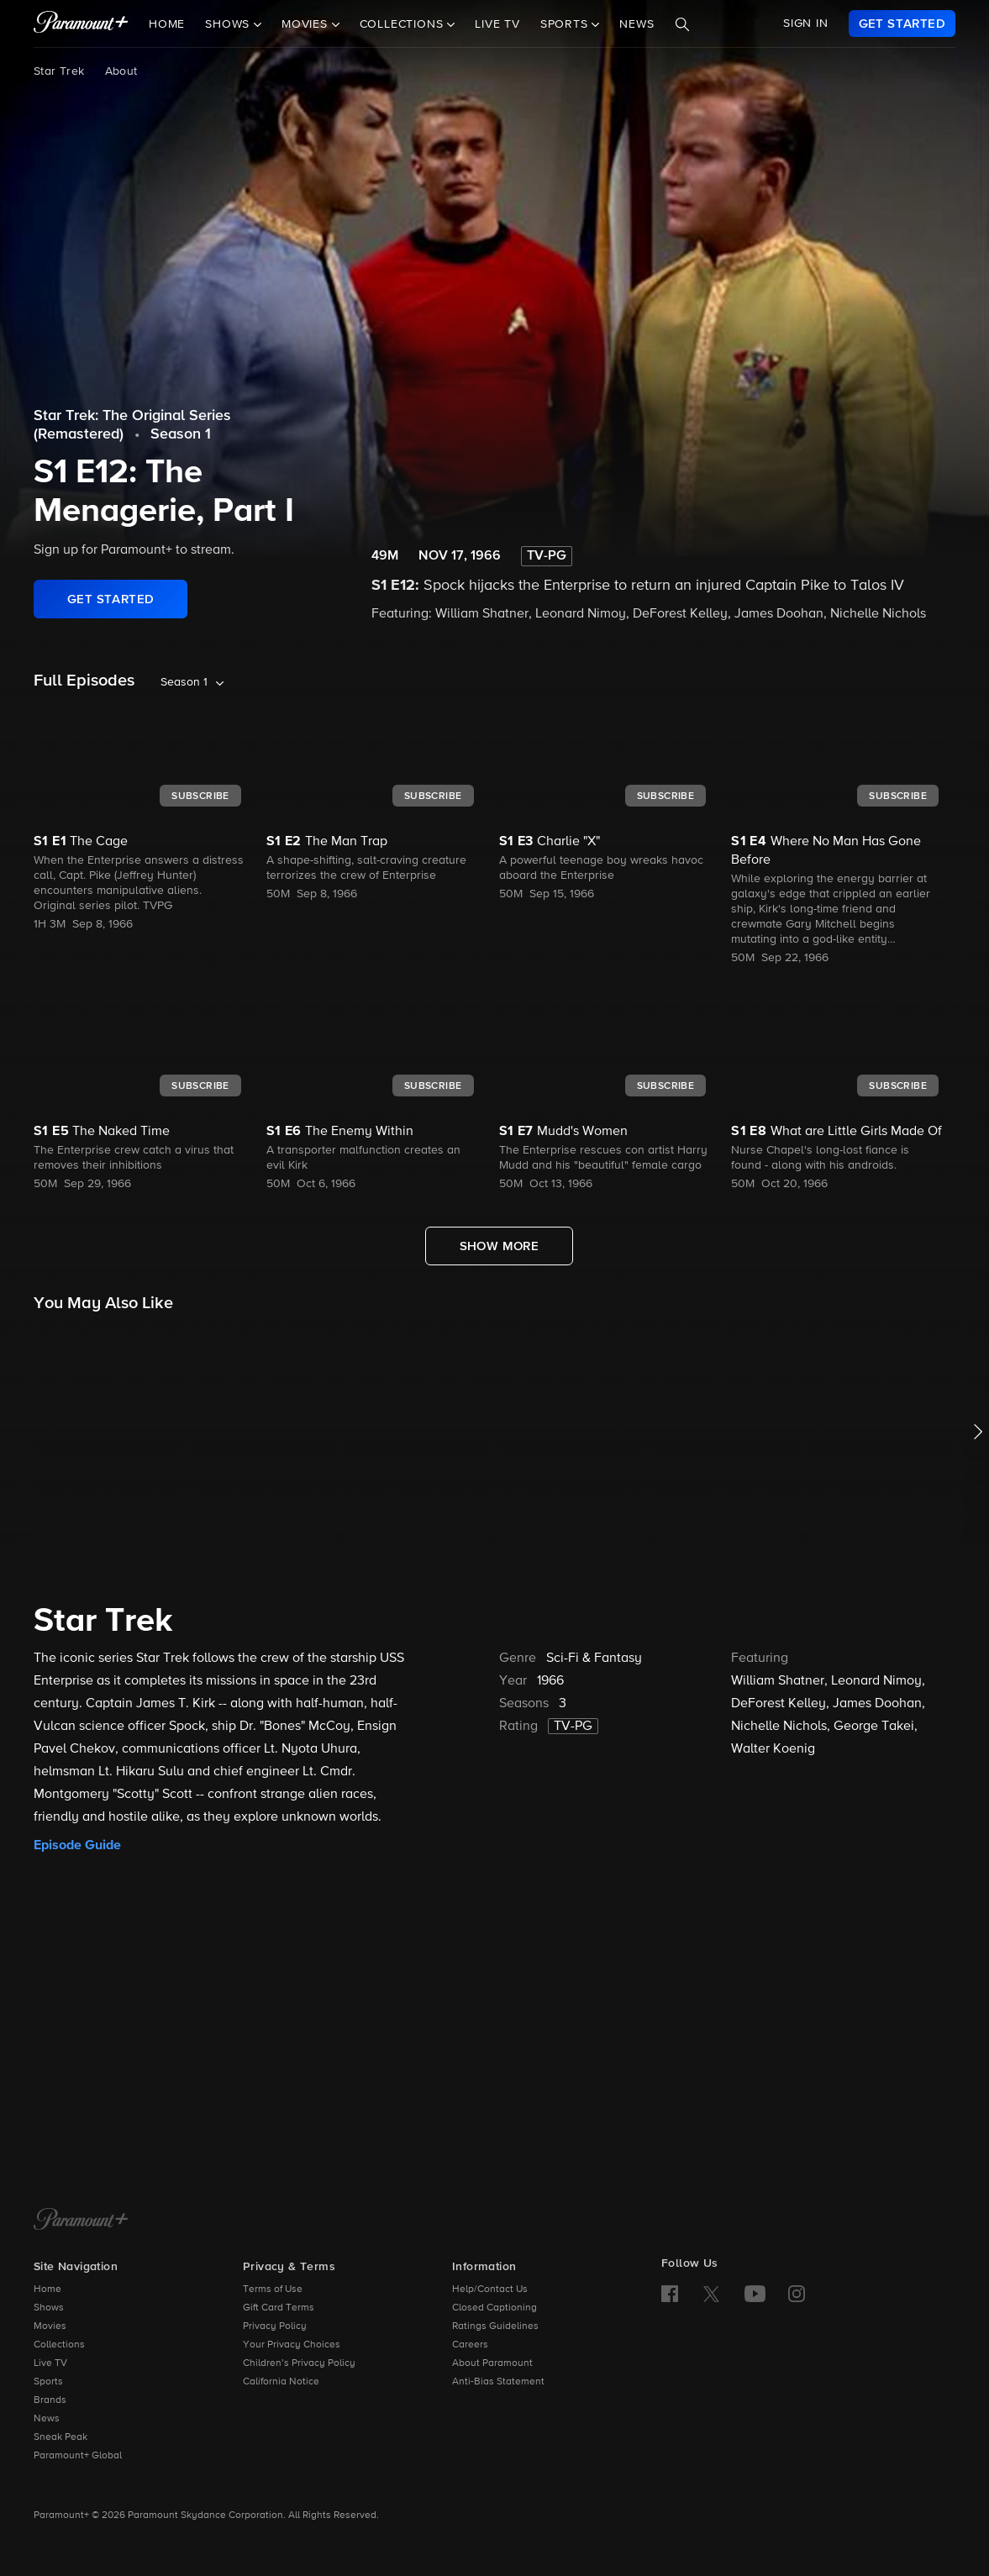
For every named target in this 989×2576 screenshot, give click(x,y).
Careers (470, 2345)
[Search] (682, 24)
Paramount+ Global (78, 2456)
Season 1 (180, 434)
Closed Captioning (494, 2308)
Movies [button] (306, 24)
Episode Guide (77, 1845)
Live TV (497, 24)
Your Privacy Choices (291, 2345)
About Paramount (492, 2363)
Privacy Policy (275, 2326)
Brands (50, 2400)
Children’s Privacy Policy (299, 2363)
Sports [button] (566, 24)
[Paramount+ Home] (81, 2220)
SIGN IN (806, 23)
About (121, 71)
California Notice (281, 2382)
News (636, 24)
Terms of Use (272, 2289)
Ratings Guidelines (495, 2326)
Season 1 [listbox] (184, 682)
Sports (48, 2382)
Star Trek (59, 71)
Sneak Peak (60, 2437)
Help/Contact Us (490, 2289)
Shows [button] (229, 24)
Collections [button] (404, 24)
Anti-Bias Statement (498, 2382)
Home (167, 24)
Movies (50, 2326)
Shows (49, 2308)
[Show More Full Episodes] (499, 1246)
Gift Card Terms (278, 2308)
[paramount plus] (81, 23)
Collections (59, 2345)
